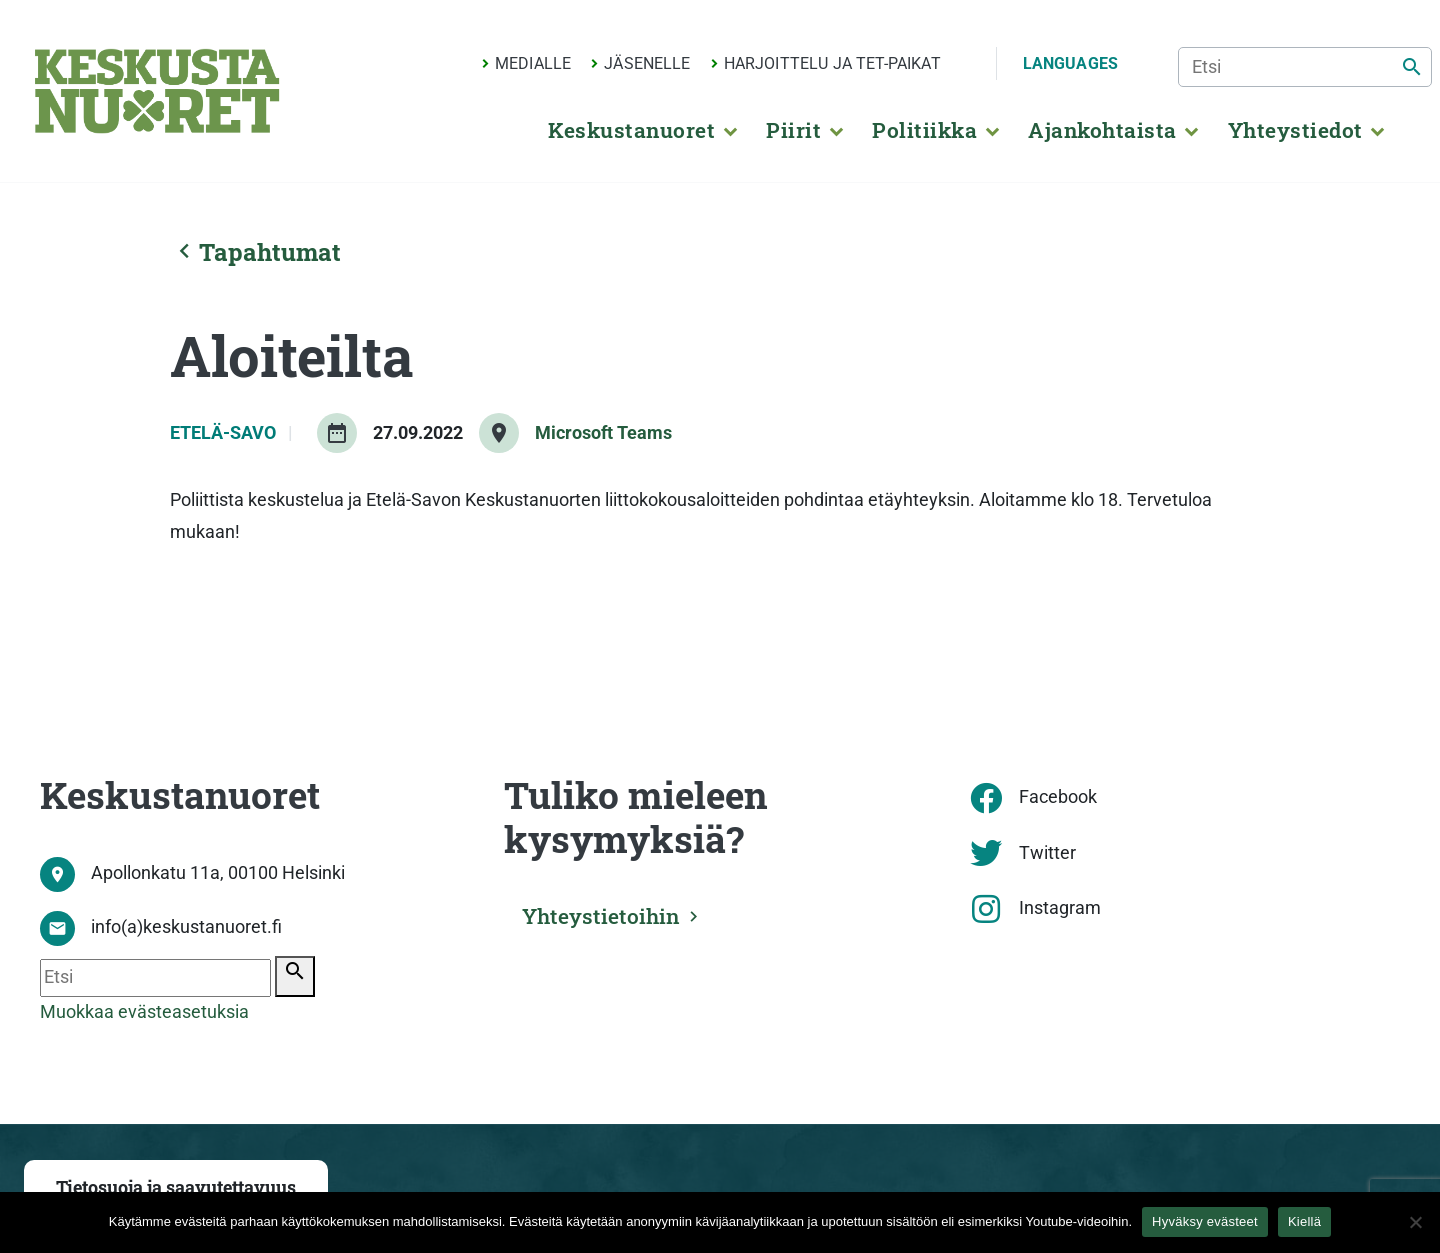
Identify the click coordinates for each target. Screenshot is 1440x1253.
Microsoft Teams (603, 433)
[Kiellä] (1415, 1222)
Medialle (533, 63)
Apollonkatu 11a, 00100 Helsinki (218, 873)
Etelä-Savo (225, 433)
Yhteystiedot (1295, 130)
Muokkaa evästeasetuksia (144, 1012)
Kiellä (1304, 1221)
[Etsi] (1305, 67)
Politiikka (924, 130)
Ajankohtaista (1102, 130)
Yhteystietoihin (601, 916)
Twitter (1047, 853)
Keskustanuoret (631, 130)
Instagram (1060, 908)
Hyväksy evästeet (1205, 1221)
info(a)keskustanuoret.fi (186, 927)
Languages (1070, 63)
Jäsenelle (647, 63)
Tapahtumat (255, 252)
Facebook (1058, 797)
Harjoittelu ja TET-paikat (832, 63)
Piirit (793, 130)
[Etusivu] (157, 91)
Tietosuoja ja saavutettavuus (176, 1187)
